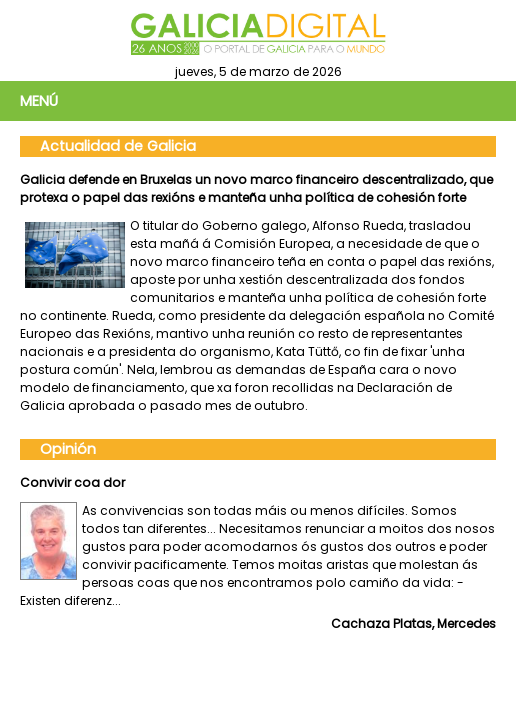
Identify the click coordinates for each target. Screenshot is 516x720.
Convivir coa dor (72, 482)
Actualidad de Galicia (118, 146)
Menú (39, 101)
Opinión (68, 449)
